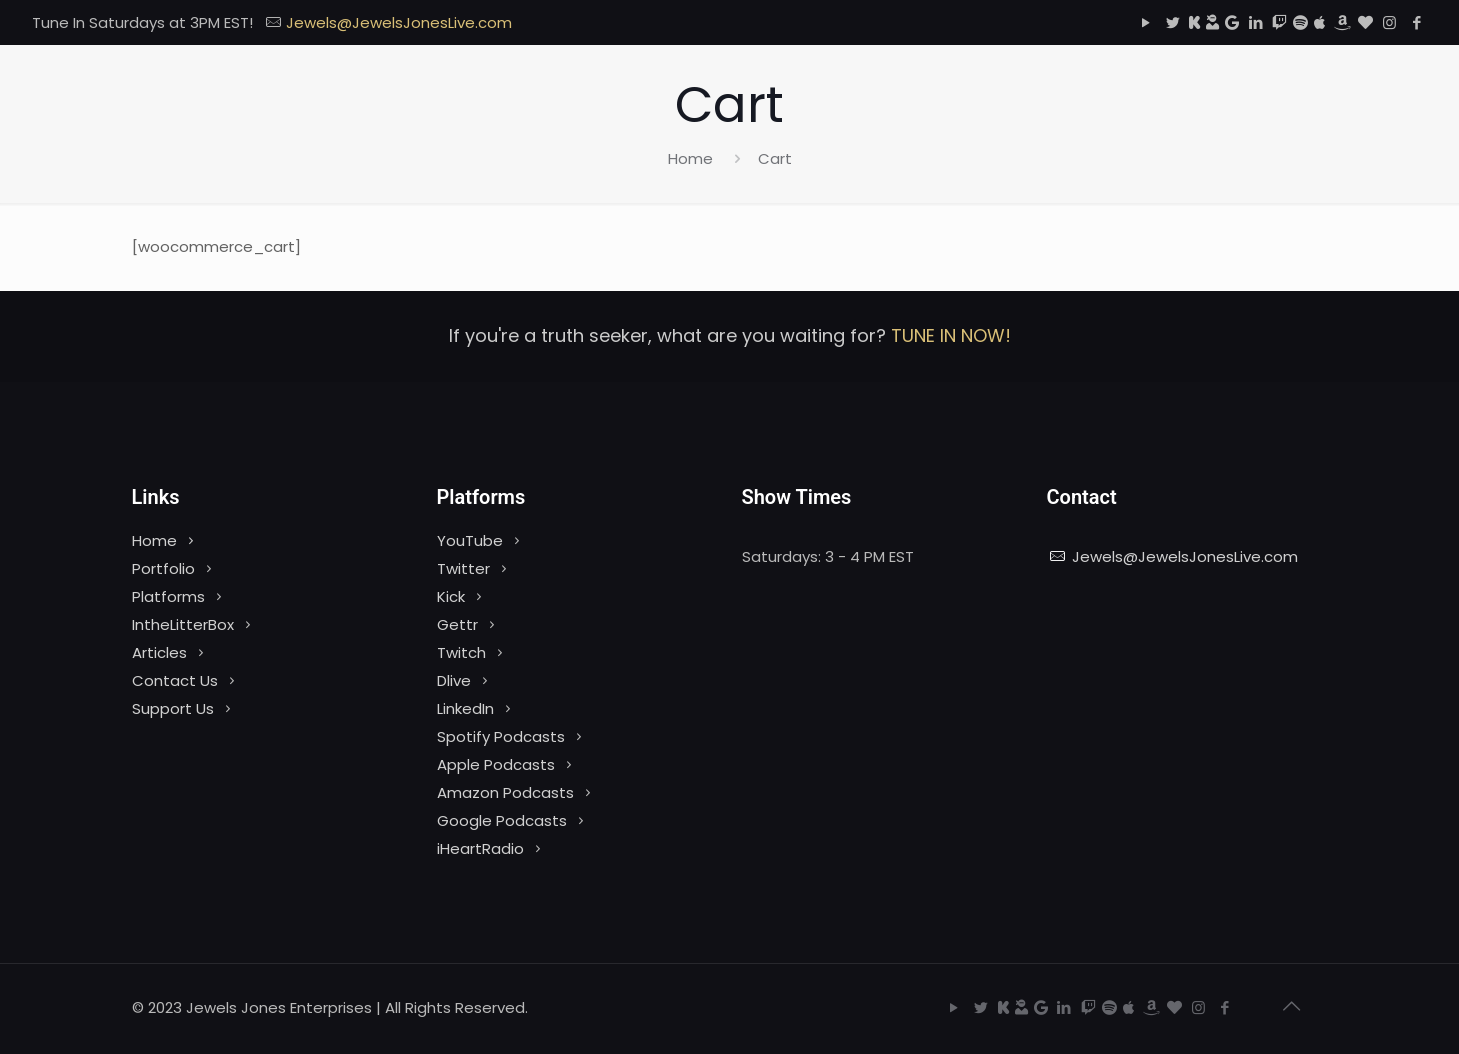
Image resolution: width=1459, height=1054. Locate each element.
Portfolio (163, 568)
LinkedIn (465, 708)
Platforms (168, 596)
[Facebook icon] (1416, 22)
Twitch (461, 652)
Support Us (173, 708)
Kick (451, 596)
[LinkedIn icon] (1255, 22)
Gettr (457, 624)
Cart (775, 158)
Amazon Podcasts (505, 792)
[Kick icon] (1194, 22)
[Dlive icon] (1212, 22)
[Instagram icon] (1389, 22)
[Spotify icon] (1300, 22)
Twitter (463, 568)
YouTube (470, 540)
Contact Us (175, 680)
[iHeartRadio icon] (1365, 22)
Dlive (454, 680)
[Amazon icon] (1341, 22)
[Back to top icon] (1292, 1006)
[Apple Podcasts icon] (1319, 22)
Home (690, 158)
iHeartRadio (480, 848)
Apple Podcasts (496, 764)
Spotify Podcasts (501, 736)
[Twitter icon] (1172, 22)
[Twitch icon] (1279, 22)
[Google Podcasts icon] (1232, 22)
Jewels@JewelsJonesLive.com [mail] (399, 22)
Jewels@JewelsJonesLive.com (1185, 556)
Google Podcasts (502, 820)
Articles (159, 652)
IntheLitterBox (183, 624)
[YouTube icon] (1145, 22)
